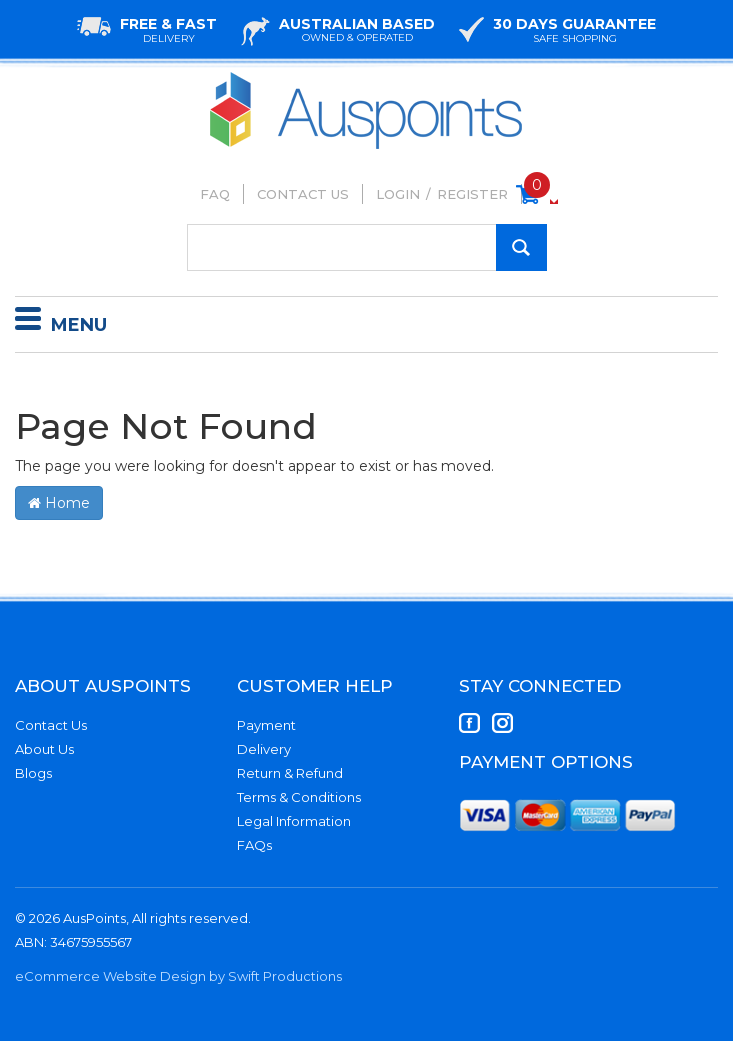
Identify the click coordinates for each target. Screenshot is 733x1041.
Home (59, 503)
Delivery (264, 749)
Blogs (33, 773)
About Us (44, 749)
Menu (61, 322)
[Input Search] (367, 247)
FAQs (254, 845)
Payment (266, 725)
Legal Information (294, 821)
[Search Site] (521, 247)
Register (472, 194)
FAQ (215, 194)
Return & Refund (290, 773)
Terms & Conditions (299, 797)
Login (398, 194)
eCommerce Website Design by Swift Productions (178, 976)
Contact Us (303, 194)
